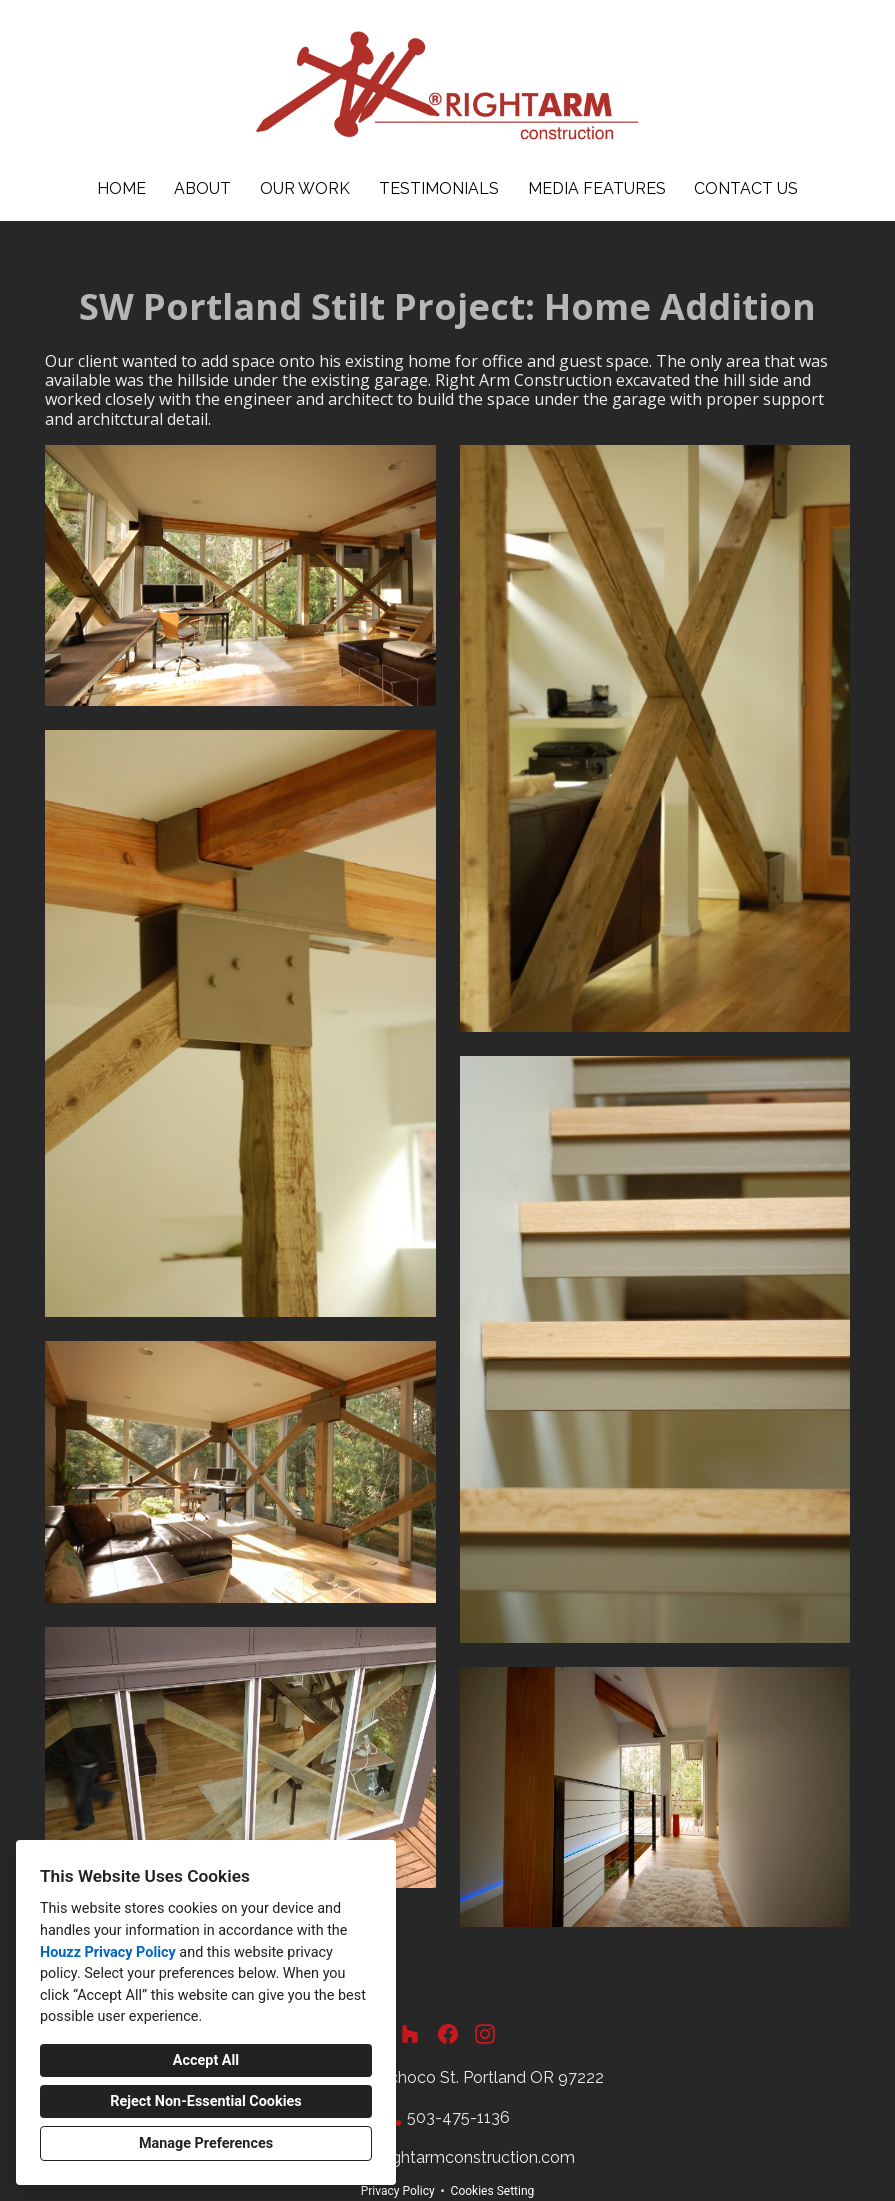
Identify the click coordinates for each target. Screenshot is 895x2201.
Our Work (305, 188)
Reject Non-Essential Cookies (205, 2101)
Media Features (597, 188)
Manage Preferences (206, 2143)
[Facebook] (447, 2033)
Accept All (206, 2060)
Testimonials (439, 188)
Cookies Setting (493, 2191)
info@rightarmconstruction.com (458, 2157)
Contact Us (746, 188)
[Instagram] (484, 2033)
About (202, 188)
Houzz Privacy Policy (108, 1952)
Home (121, 188)
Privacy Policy (398, 2191)
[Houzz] (410, 2033)
